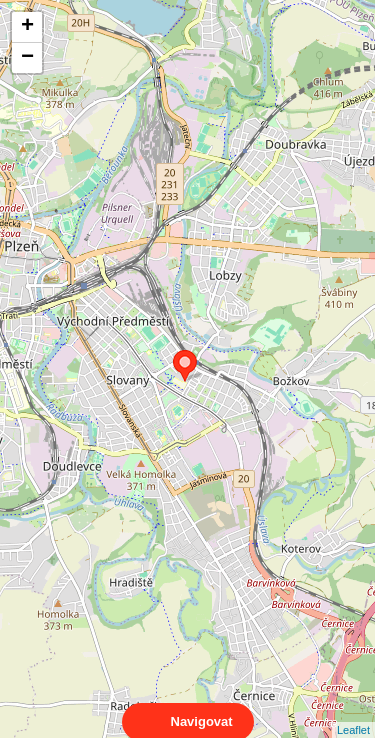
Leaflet (353, 712)
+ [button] (27, 27)
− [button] (27, 58)
